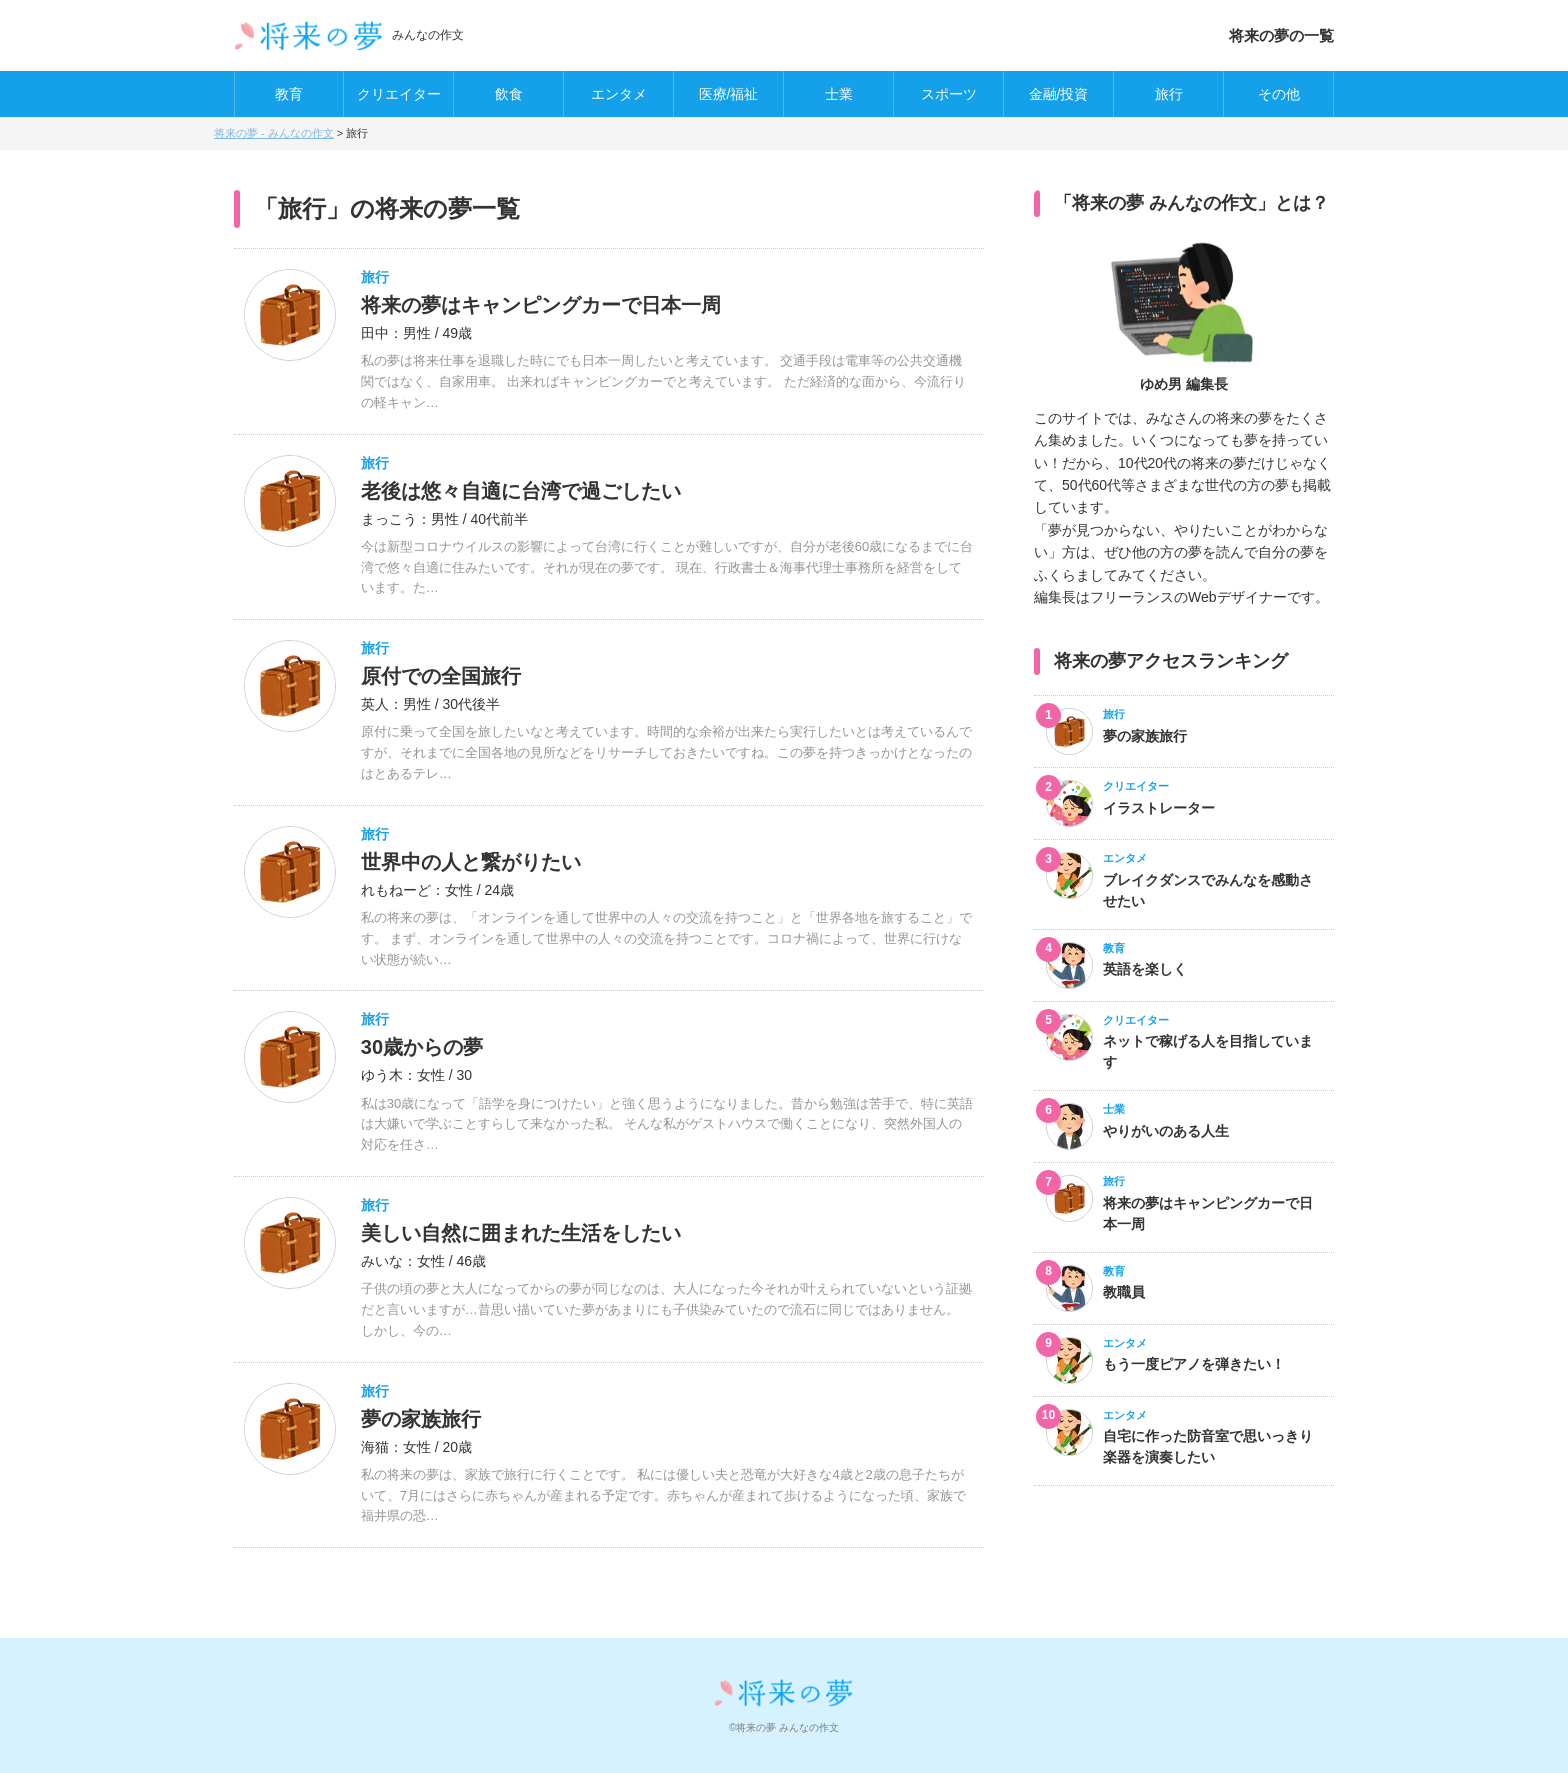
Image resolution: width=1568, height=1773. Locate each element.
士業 (839, 94)
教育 (289, 94)
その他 (1279, 94)
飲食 (509, 94)
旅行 (1169, 94)
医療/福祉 (729, 94)
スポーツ (949, 94)
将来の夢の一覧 (1281, 35)
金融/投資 (1059, 94)
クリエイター (399, 94)
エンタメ (619, 94)
